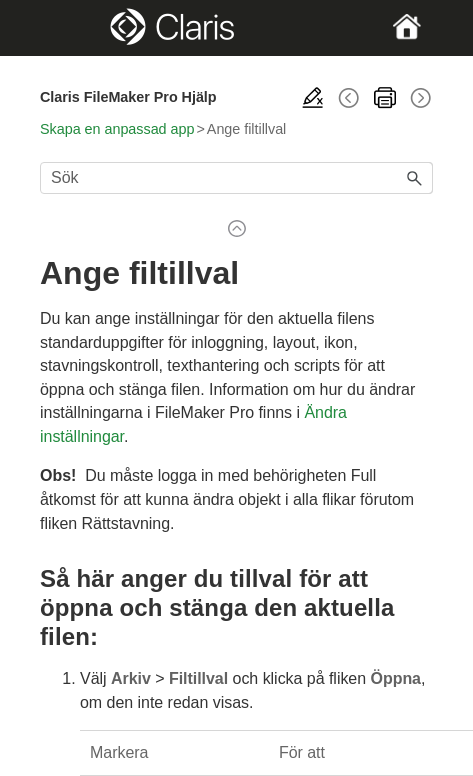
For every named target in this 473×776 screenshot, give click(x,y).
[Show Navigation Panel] (58, 28)
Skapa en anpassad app (117, 129)
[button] (415, 178)
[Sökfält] (236, 178)
